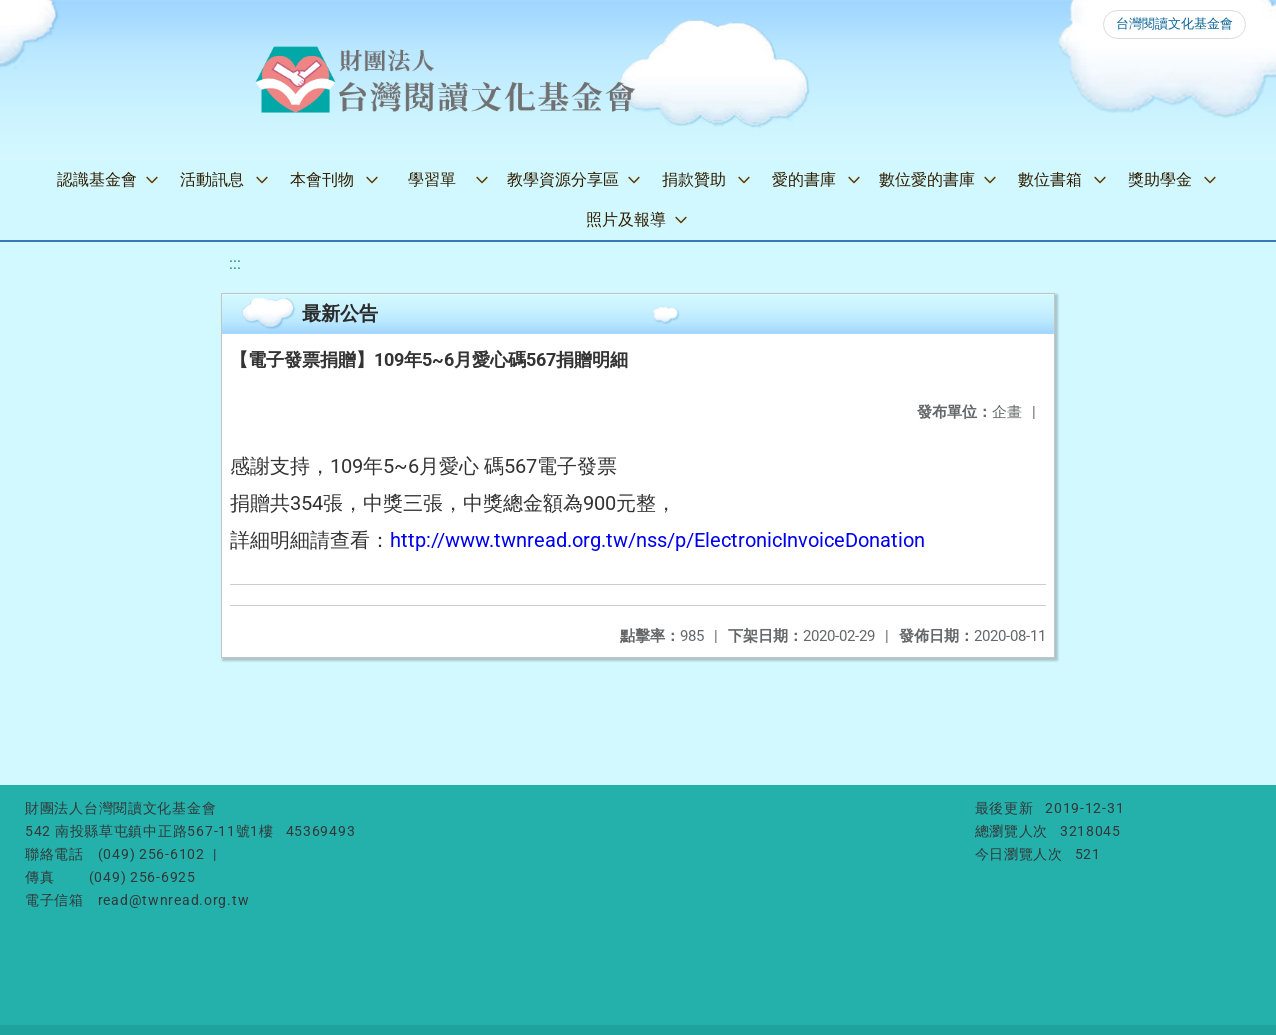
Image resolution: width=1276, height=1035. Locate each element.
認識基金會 (97, 179)
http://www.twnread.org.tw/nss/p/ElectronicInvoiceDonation (657, 540)
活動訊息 (212, 179)
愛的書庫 (804, 179)
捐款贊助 (694, 179)
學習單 (432, 179)
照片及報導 (626, 219)
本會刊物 (322, 179)
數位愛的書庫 (927, 179)
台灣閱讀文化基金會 (1174, 23)
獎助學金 (1160, 179)
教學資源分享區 (563, 179)
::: (235, 263)
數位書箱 (1050, 179)
